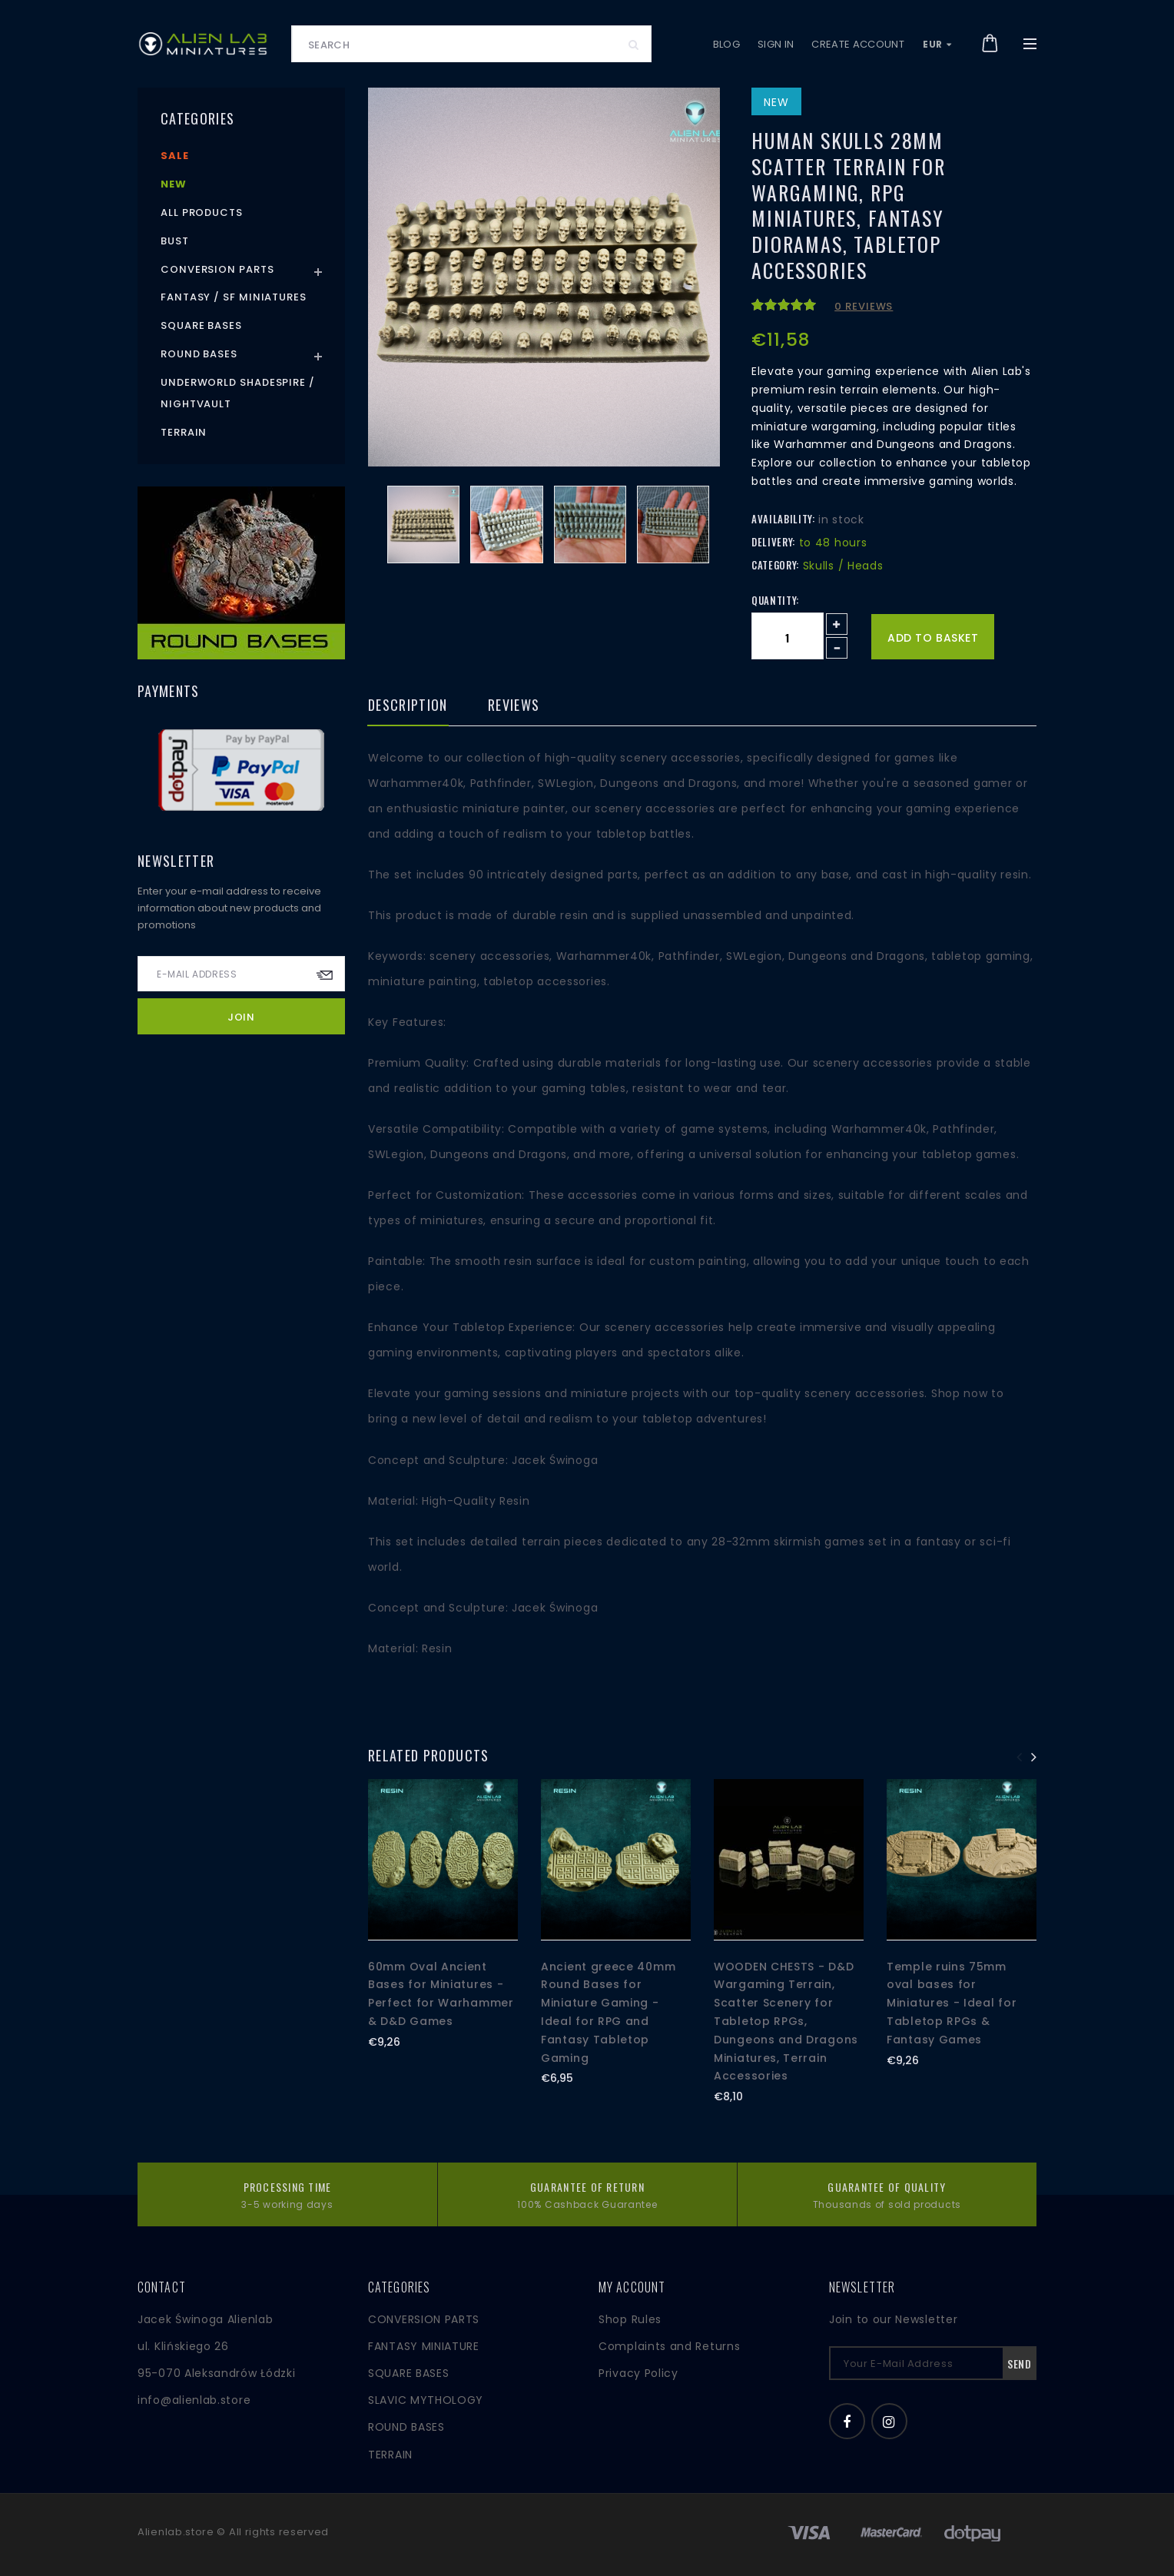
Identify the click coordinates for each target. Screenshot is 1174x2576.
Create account (857, 44)
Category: (775, 565)
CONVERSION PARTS (423, 2319)
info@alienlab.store (194, 2400)
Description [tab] (408, 706)
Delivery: (773, 541)
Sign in (776, 44)
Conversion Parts (217, 269)
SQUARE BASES (408, 2373)
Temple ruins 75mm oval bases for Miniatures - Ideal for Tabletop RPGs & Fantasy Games (951, 2003)
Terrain (184, 432)
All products (202, 212)
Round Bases (199, 354)
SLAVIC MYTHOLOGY (425, 2400)
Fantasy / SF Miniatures (234, 297)
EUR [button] (937, 44)
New (174, 184)
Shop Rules (630, 2319)
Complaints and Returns (669, 2346)
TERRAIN (390, 2454)
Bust (175, 241)
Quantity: (775, 600)
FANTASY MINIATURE (423, 2346)
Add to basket (932, 638)
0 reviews (863, 306)
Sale (175, 155)
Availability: (782, 518)
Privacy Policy (638, 2373)
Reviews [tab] (513, 706)
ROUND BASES (406, 2427)
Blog (726, 44)
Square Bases (201, 325)
